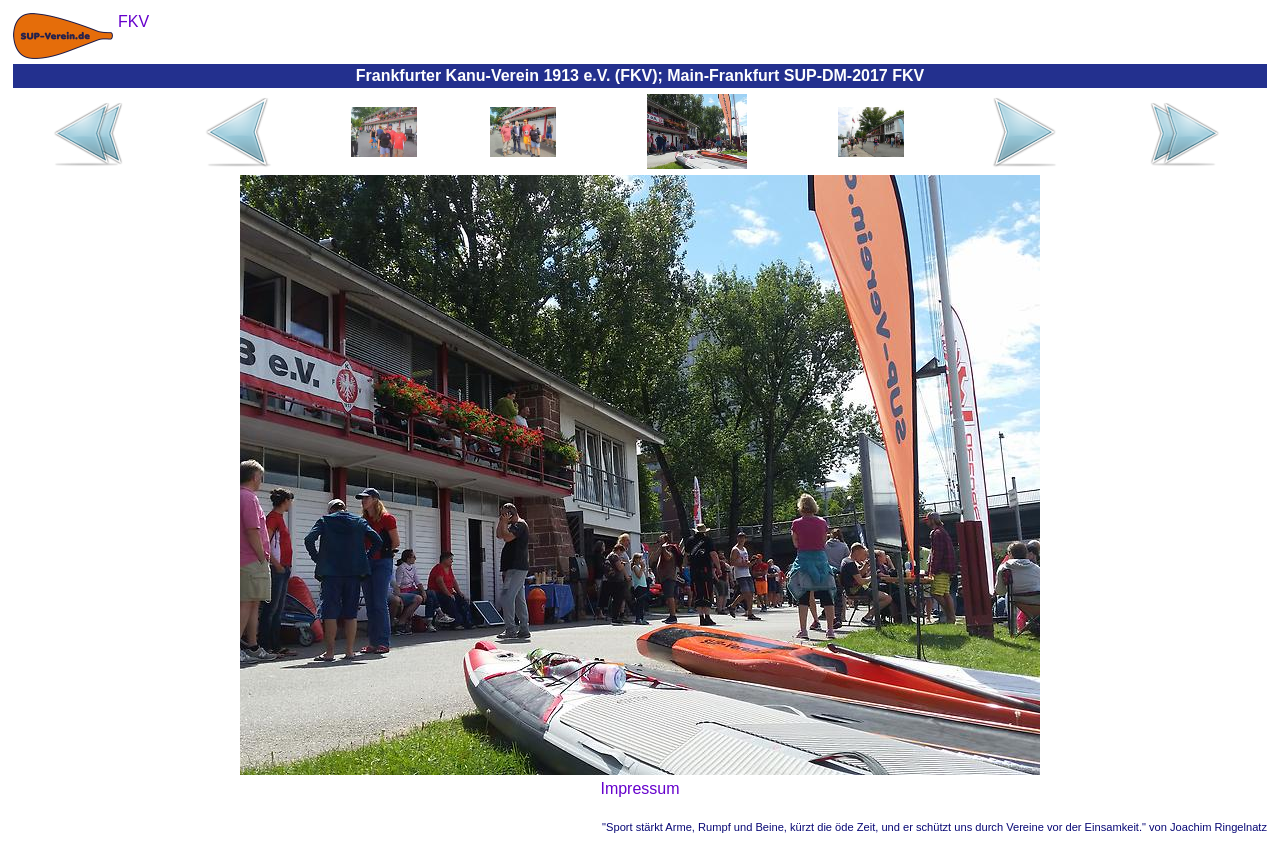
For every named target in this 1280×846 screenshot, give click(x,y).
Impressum (639, 788)
